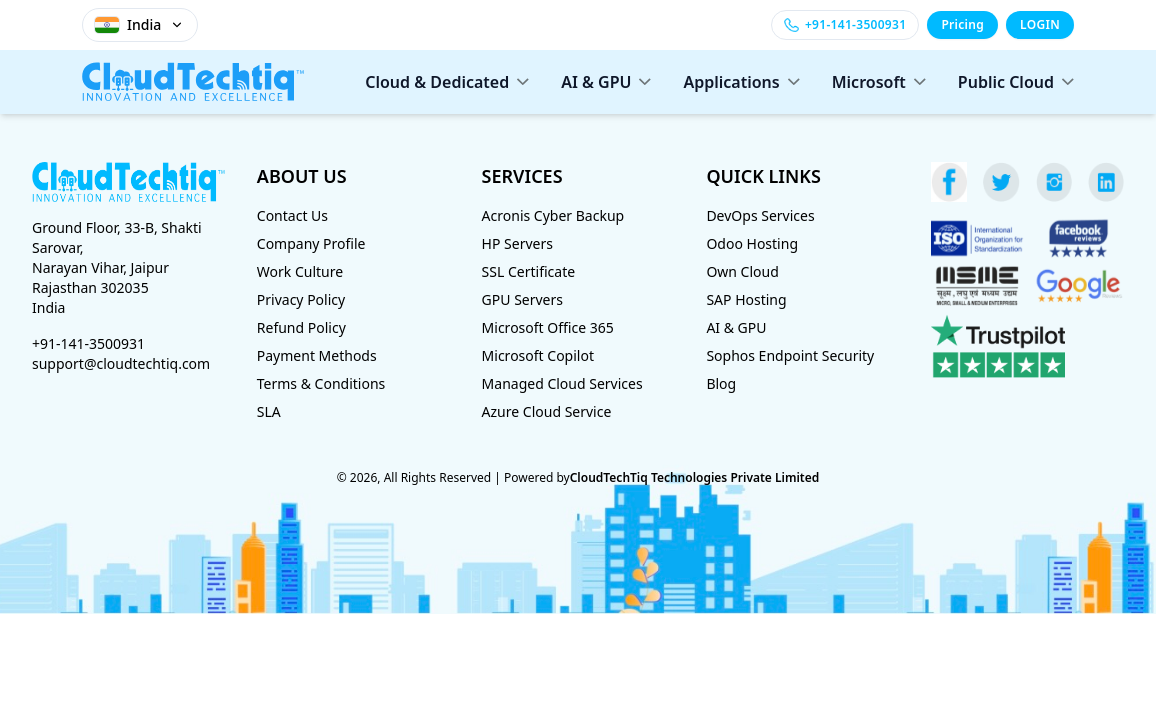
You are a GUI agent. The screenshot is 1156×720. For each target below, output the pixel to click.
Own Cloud (742, 271)
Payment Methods (317, 355)
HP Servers (517, 243)
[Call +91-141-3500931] (845, 25)
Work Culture (300, 271)
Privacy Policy (301, 299)
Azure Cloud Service (547, 411)
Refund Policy (301, 327)
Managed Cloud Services (562, 383)
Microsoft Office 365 (548, 327)
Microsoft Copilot (538, 355)
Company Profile (311, 243)
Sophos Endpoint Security (790, 355)
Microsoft (879, 82)
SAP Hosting (746, 299)
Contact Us (292, 215)
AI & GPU (606, 82)
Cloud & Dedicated (447, 82)
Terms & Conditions (321, 383)
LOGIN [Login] (1040, 24)
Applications (741, 82)
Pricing (962, 24)
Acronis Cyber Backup (553, 215)
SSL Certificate (529, 271)
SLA (269, 411)
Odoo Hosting (752, 243)
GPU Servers (522, 299)
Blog (721, 383)
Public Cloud (1016, 82)
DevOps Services (760, 215)
